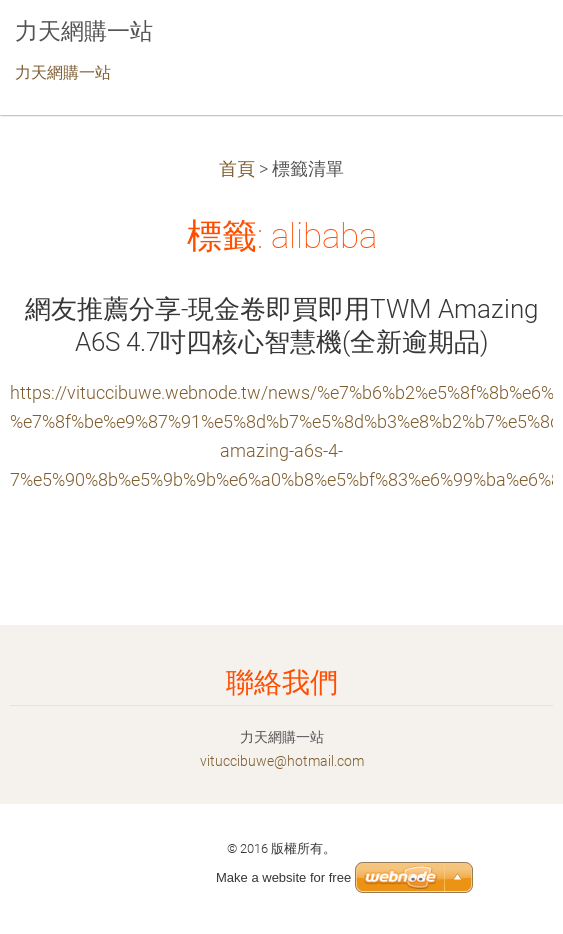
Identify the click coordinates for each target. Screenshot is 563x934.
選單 (508, 45)
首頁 (237, 169)
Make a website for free (283, 877)
